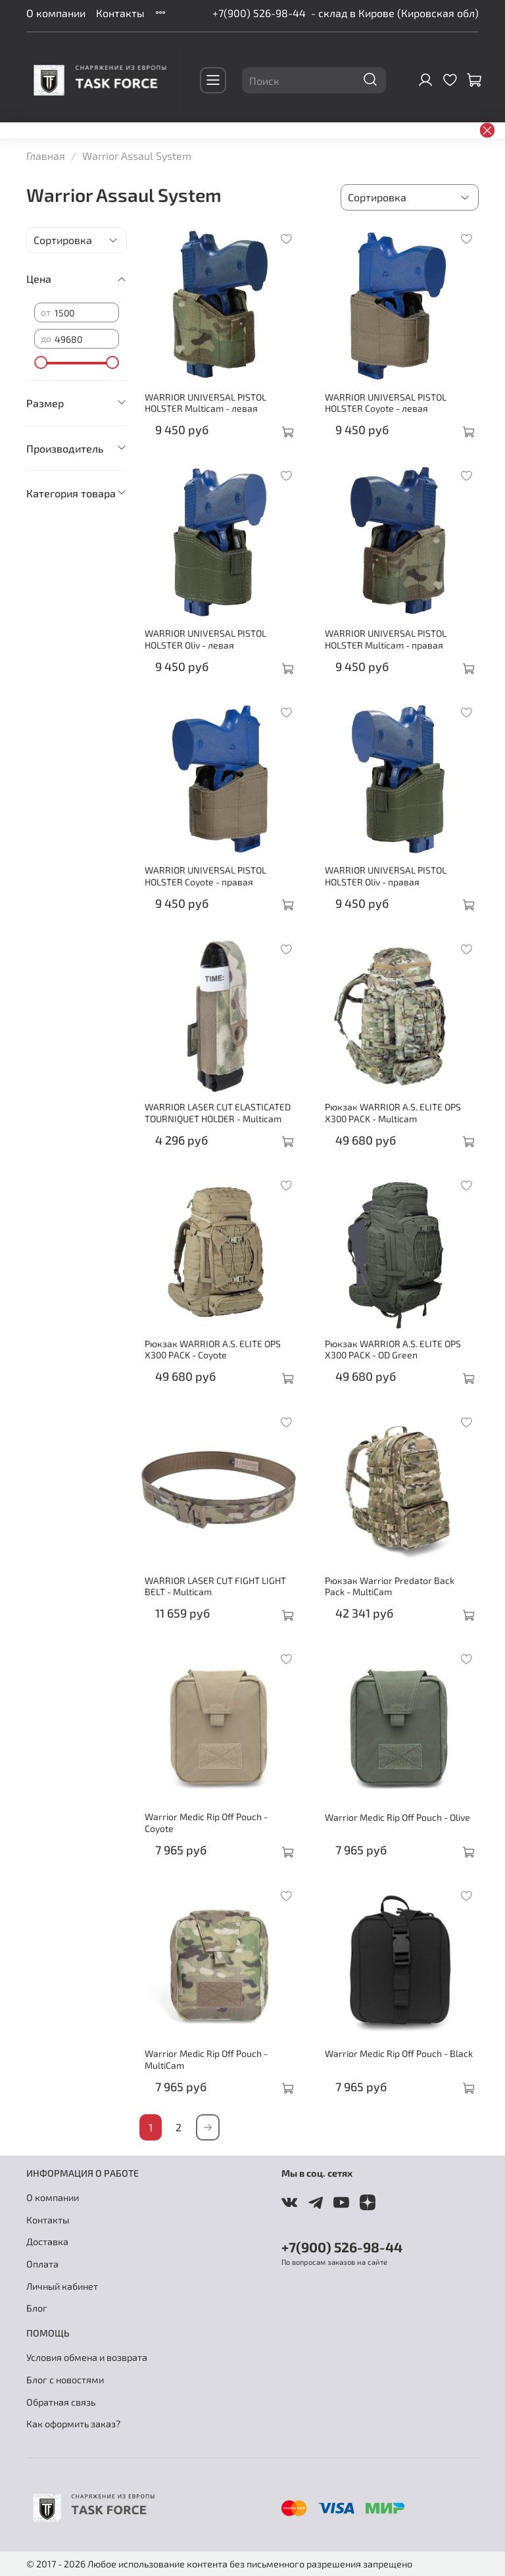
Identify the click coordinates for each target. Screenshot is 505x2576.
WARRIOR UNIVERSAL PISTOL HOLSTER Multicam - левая (205, 402)
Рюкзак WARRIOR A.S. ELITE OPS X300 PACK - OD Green (393, 1349)
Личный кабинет (62, 2286)
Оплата (42, 2263)
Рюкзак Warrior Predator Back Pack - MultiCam (389, 1586)
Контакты (120, 13)
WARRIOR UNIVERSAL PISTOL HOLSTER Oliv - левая (205, 639)
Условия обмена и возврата (86, 2357)
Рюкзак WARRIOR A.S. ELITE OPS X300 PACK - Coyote (213, 1349)
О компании (55, 13)
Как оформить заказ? (73, 2423)
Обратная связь (60, 2402)
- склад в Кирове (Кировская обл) (395, 13)
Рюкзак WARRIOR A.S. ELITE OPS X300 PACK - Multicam (393, 1112)
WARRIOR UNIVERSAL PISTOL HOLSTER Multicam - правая (385, 639)
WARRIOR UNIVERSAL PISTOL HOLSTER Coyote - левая (385, 402)
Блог (36, 2308)
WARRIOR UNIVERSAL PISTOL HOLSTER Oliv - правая (385, 875)
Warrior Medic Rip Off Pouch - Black (399, 2053)
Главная (45, 155)
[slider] (41, 362)
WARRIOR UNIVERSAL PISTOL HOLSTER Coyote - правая (205, 875)
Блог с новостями (65, 2379)
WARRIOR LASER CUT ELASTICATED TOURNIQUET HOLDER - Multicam (218, 1112)
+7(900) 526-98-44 (259, 13)
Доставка (47, 2241)
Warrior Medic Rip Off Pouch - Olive (397, 1817)
